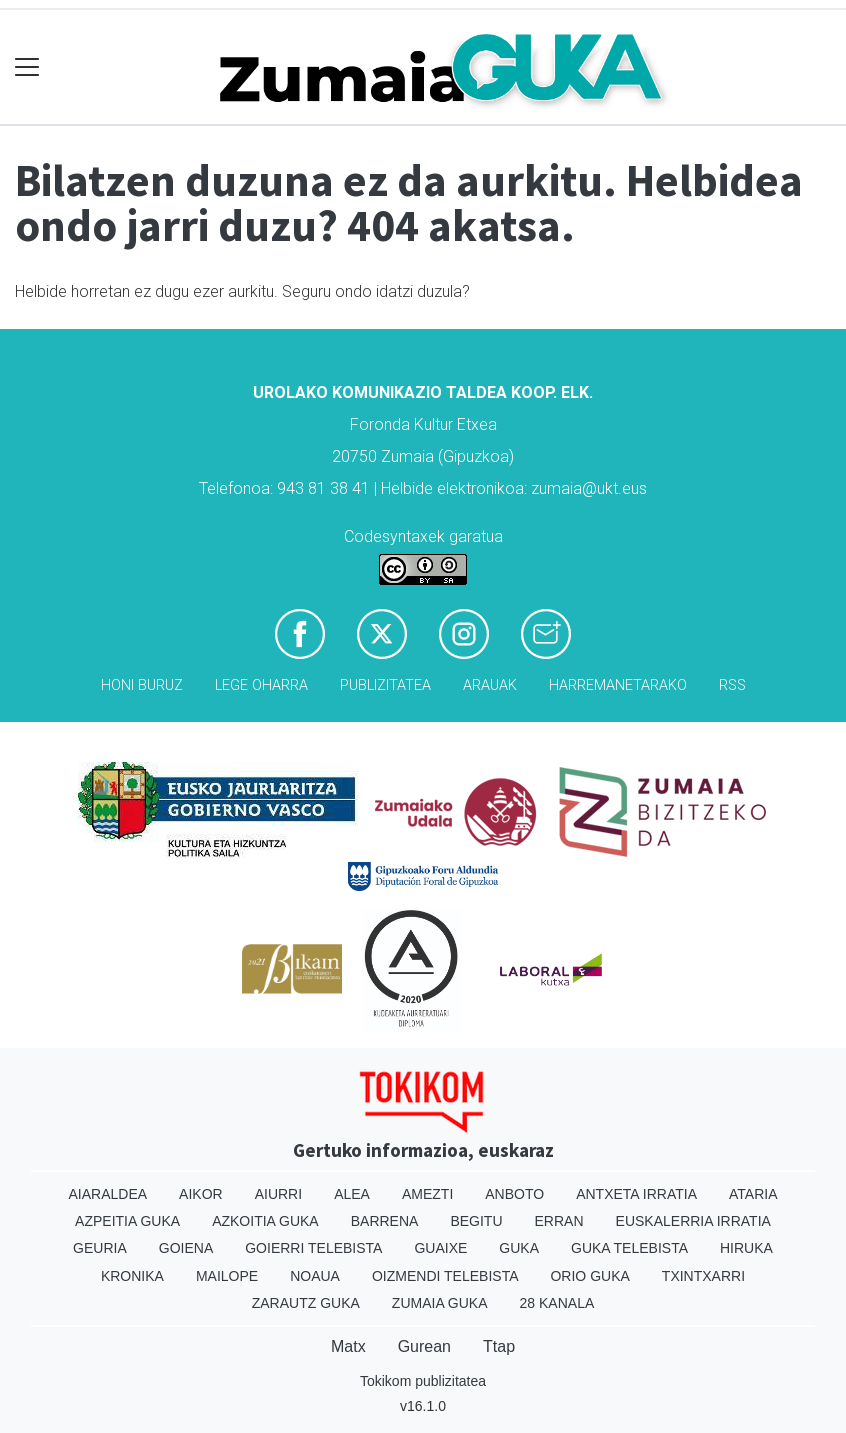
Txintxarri (703, 1276)
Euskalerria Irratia (693, 1221)
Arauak (490, 685)
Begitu (476, 1221)
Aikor (201, 1194)
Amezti (427, 1194)
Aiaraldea (108, 1194)
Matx (348, 1346)
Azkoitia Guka (265, 1221)
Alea (352, 1194)
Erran (559, 1221)
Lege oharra (261, 685)
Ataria (753, 1194)
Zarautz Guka (306, 1303)
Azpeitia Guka (127, 1221)
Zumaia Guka (440, 1303)
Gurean (424, 1346)
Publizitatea (385, 685)
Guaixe (440, 1248)
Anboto (514, 1194)
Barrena (385, 1221)
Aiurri (278, 1194)
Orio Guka (589, 1276)
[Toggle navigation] (27, 67)
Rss (732, 685)
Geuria (100, 1248)
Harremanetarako (618, 685)
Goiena (186, 1248)
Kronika (132, 1276)
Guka (519, 1248)
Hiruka (746, 1248)
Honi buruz (142, 685)
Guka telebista (629, 1248)
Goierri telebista (313, 1248)
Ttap (499, 1346)
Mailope (227, 1276)
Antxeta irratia (636, 1194)
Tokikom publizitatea (423, 1381)
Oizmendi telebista (445, 1276)
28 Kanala (557, 1303)
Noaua (315, 1276)
